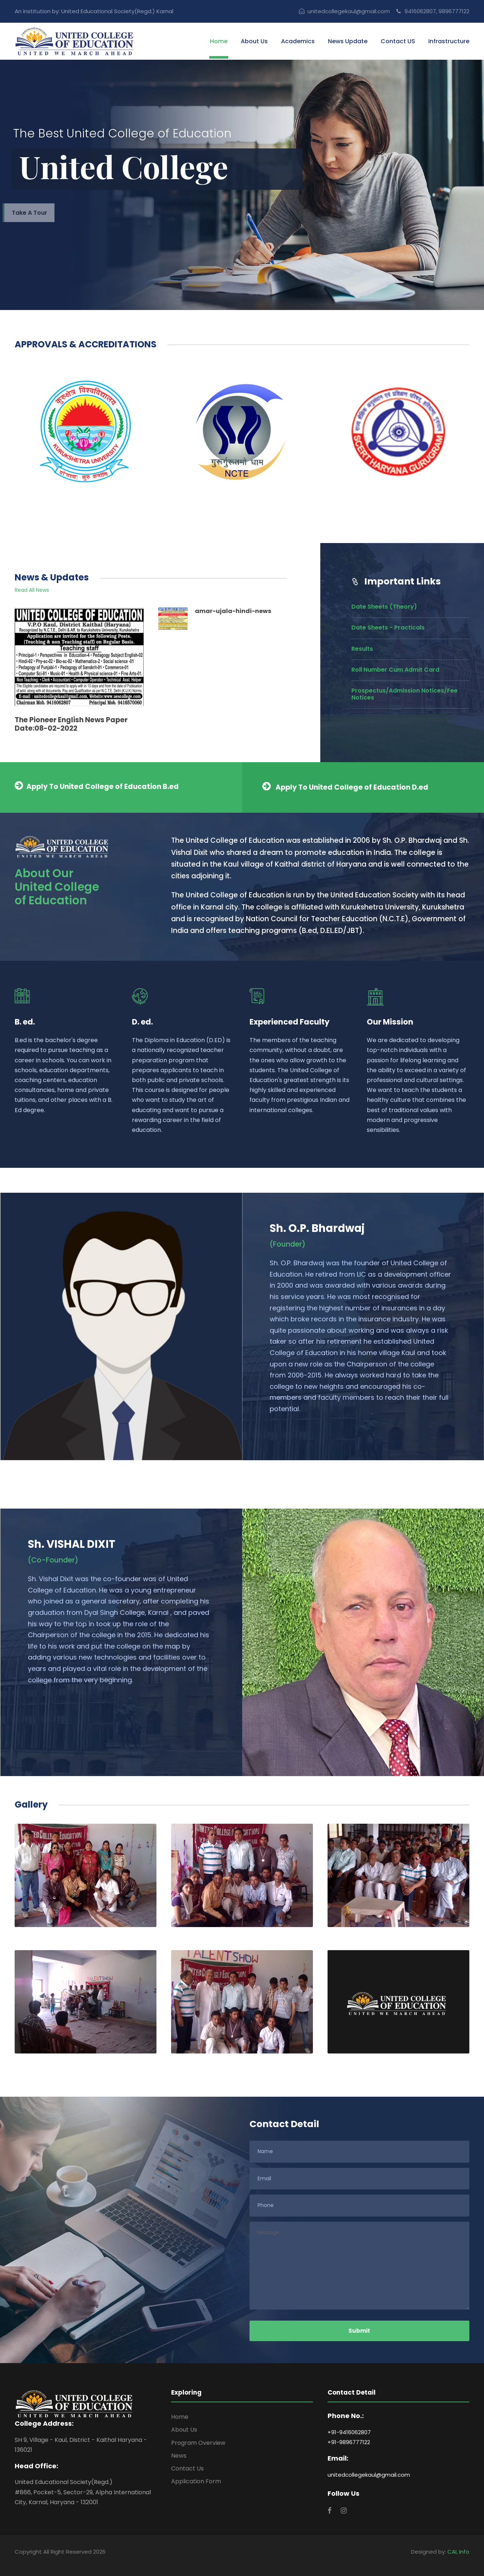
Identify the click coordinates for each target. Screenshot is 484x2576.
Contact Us (187, 2468)
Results (362, 649)
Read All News (32, 590)
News (178, 2455)
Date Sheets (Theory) (384, 606)
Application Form (196, 2481)
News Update (347, 41)
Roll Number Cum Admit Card (395, 669)
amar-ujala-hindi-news (233, 611)
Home (219, 41)
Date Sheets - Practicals (388, 627)
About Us (254, 41)
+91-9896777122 (349, 2442)
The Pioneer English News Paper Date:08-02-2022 (71, 724)
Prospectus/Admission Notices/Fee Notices (404, 694)
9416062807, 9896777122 (432, 11)
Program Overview (198, 2443)
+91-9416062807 (349, 2432)
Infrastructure (448, 41)
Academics (298, 41)
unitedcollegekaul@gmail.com (344, 11)
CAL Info (458, 2551)
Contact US (398, 41)
